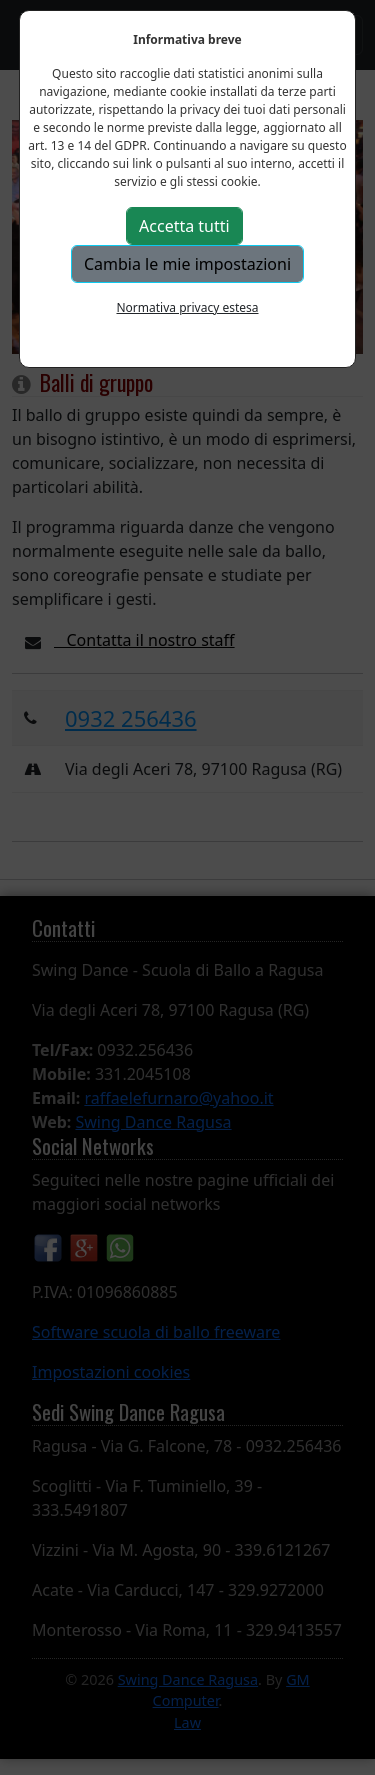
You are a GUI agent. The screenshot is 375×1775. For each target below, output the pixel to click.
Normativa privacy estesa (187, 307)
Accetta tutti (184, 226)
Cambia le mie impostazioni (187, 264)
